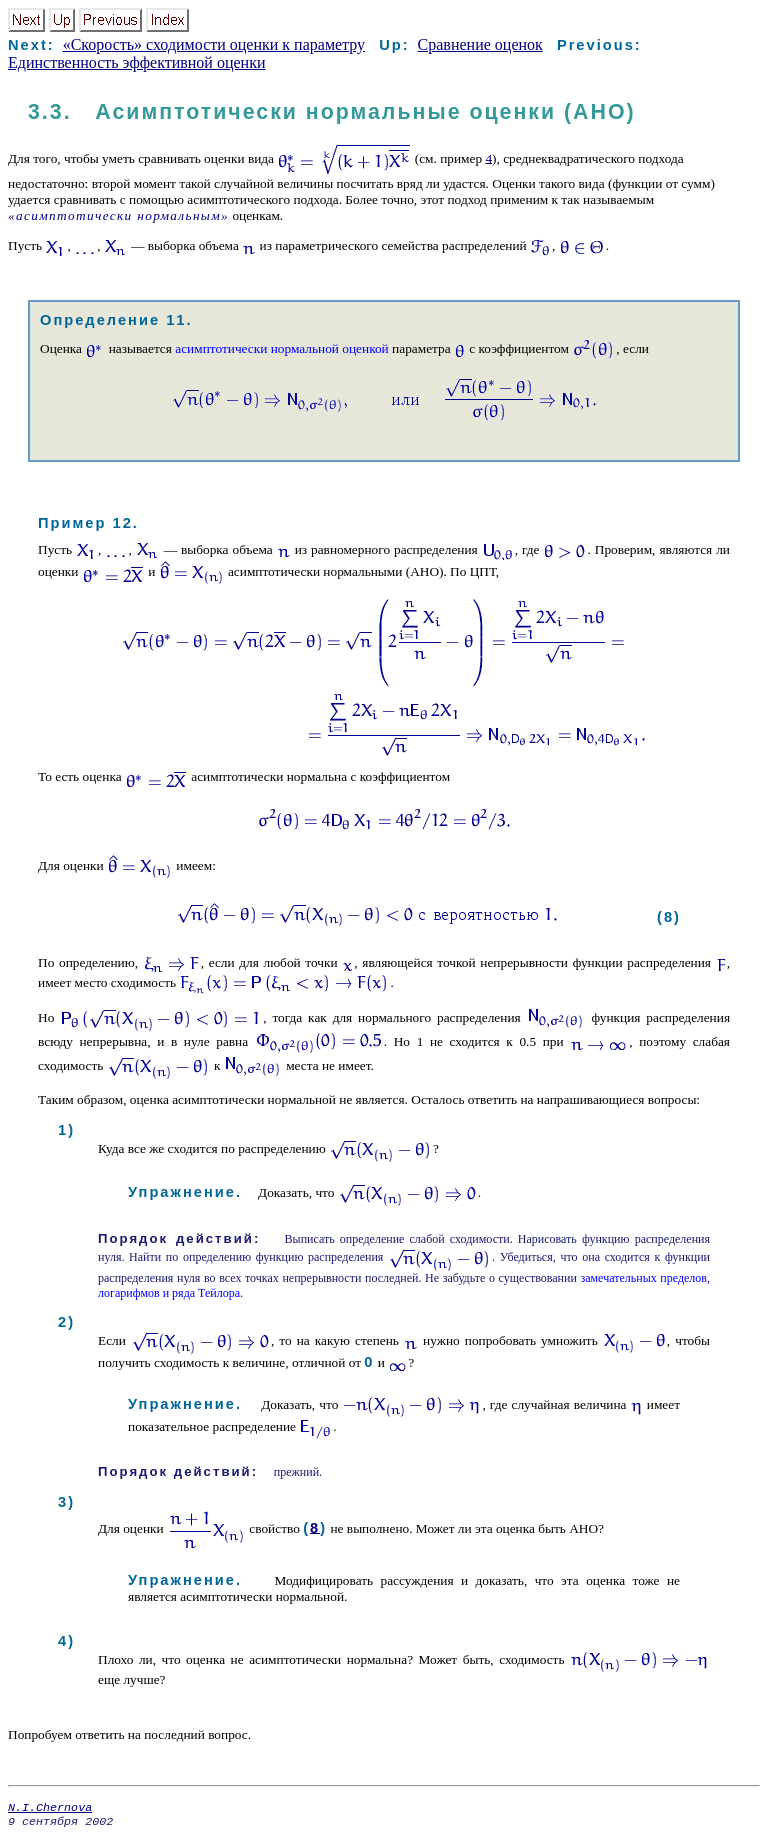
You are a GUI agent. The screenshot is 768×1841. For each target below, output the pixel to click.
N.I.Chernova (50, 1809)
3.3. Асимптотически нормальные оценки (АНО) (332, 112)
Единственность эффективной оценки (136, 62)
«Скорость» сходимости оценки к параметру (214, 44)
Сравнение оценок (480, 44)
